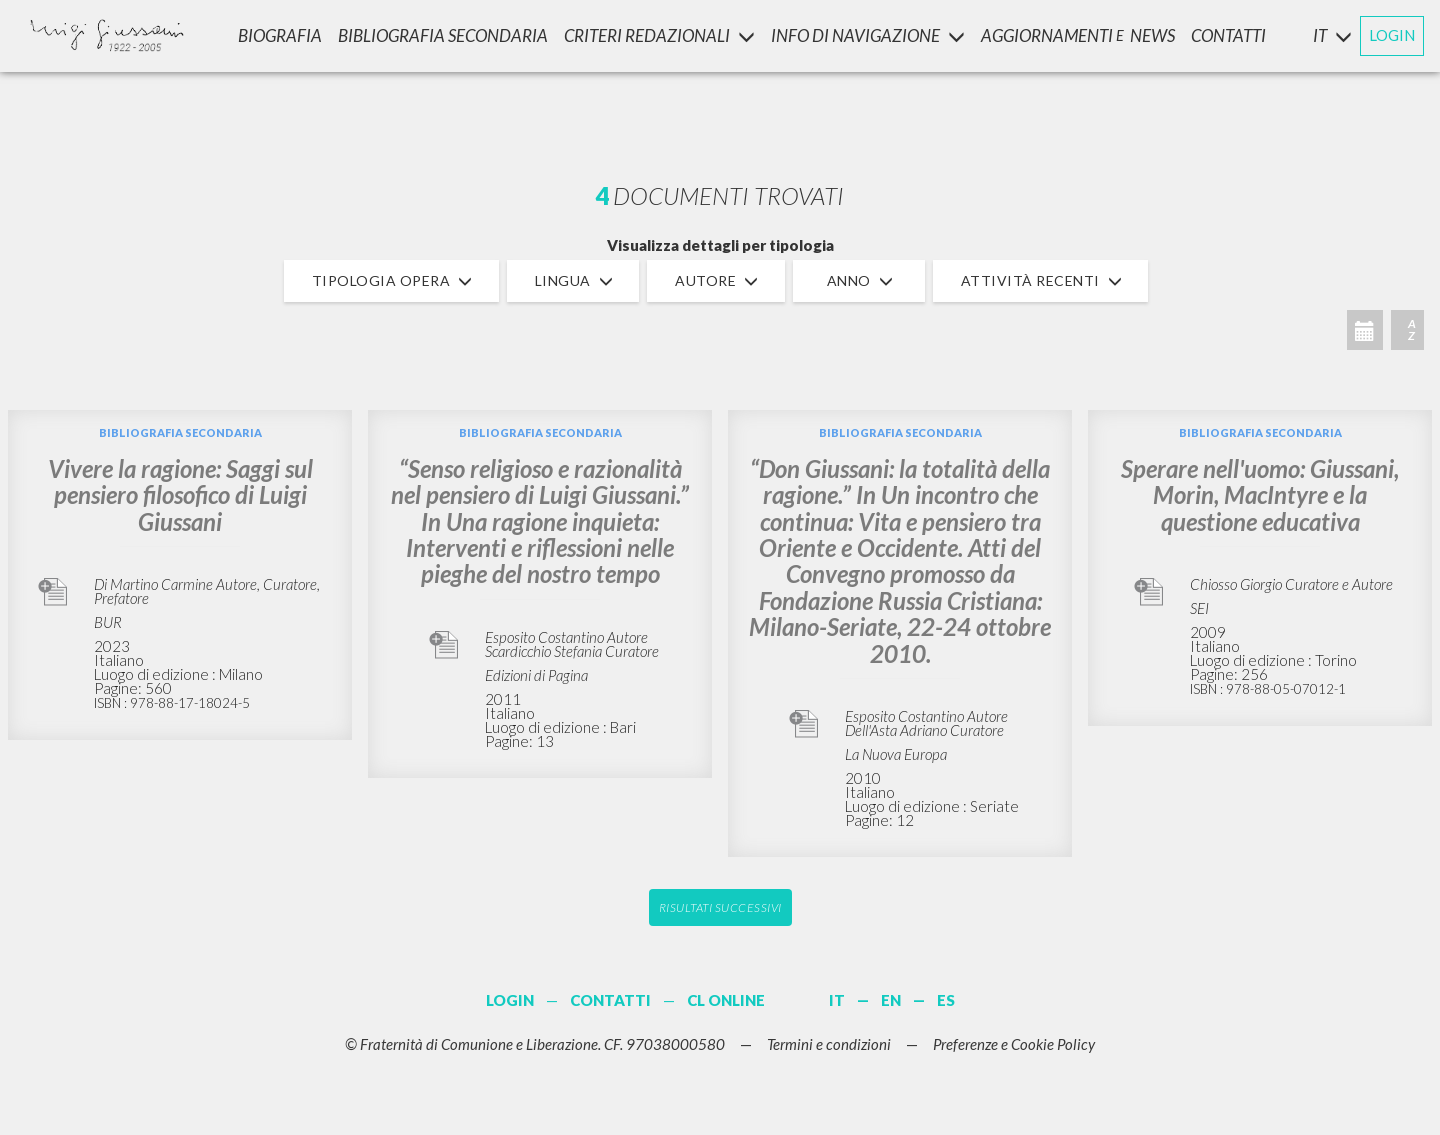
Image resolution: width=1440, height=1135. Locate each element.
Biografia (280, 35)
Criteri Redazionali (659, 35)
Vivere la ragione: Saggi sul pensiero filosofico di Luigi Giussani (180, 495)
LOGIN (1392, 35)
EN (891, 1000)
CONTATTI (1228, 35)
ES (946, 1000)
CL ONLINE (726, 1000)
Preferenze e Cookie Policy (1014, 1044)
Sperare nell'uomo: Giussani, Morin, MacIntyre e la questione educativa (1260, 495)
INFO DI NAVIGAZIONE (868, 35)
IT (837, 1000)
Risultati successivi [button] (720, 907)
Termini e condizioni (829, 1044)
